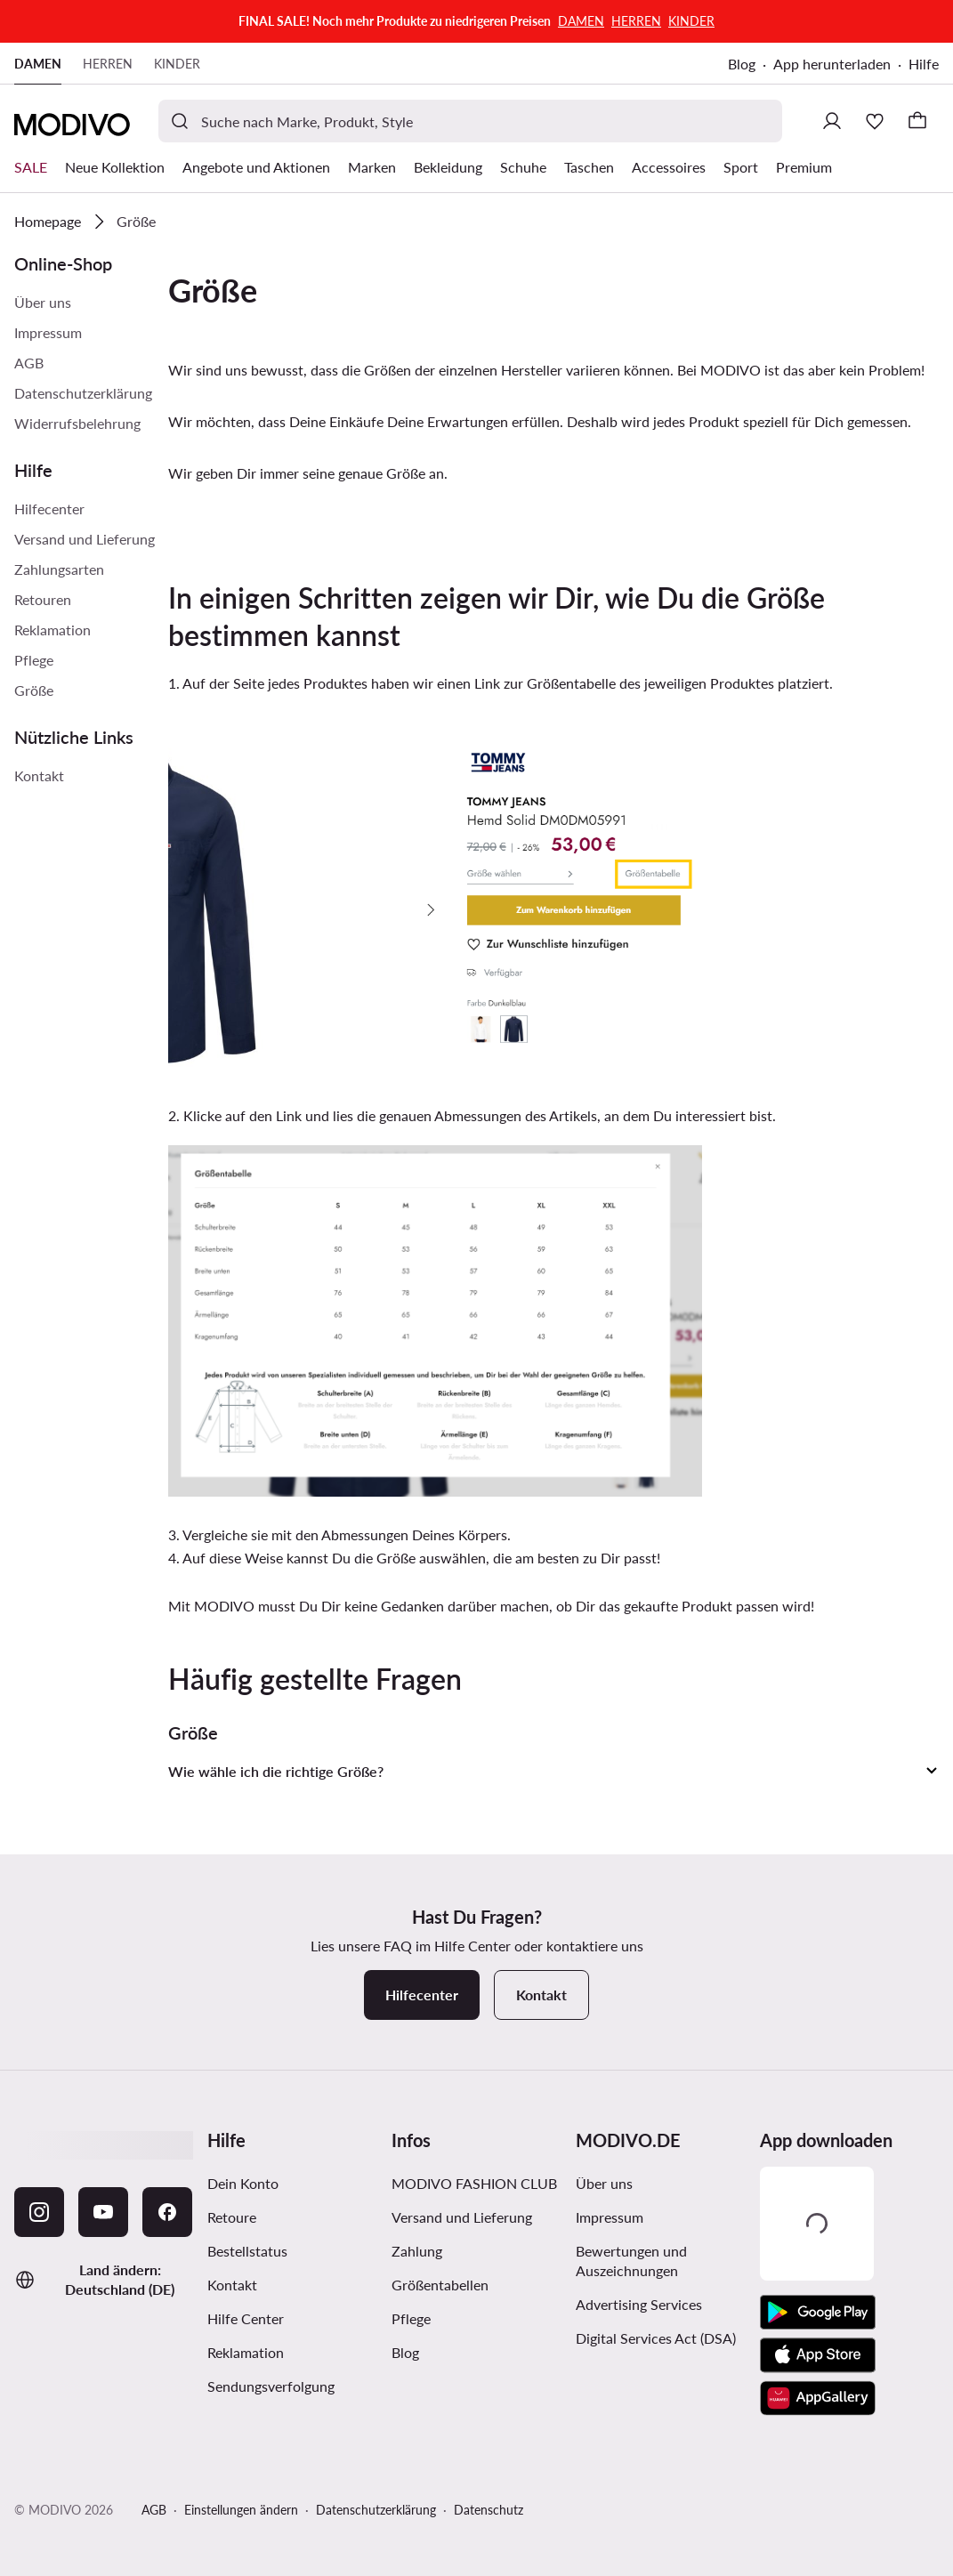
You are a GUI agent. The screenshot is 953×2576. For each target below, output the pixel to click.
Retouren (42, 599)
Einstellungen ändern (241, 2509)
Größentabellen (440, 2284)
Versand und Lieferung (84, 538)
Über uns (42, 302)
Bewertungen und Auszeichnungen (631, 2260)
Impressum (48, 332)
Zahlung (417, 2250)
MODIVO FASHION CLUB (474, 2183)
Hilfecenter (49, 508)
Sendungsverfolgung (271, 2386)
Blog (741, 63)
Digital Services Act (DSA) (656, 2338)
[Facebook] (167, 2212)
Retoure (231, 2217)
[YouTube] (103, 2212)
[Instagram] (39, 2212)
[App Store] (818, 2355)
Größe (33, 690)
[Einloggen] (832, 121)
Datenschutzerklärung (83, 392)
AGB (29, 362)
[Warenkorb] (917, 121)
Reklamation (52, 629)
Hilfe (924, 63)
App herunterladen (832, 63)
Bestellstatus (247, 2250)
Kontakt (39, 775)
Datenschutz (488, 2509)
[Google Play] (818, 2312)
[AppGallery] (818, 2398)
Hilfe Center (245, 2318)
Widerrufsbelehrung (77, 423)
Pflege (33, 659)
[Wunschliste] (874, 121)
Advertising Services (639, 2304)
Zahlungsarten (59, 569)
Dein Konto (243, 2183)
